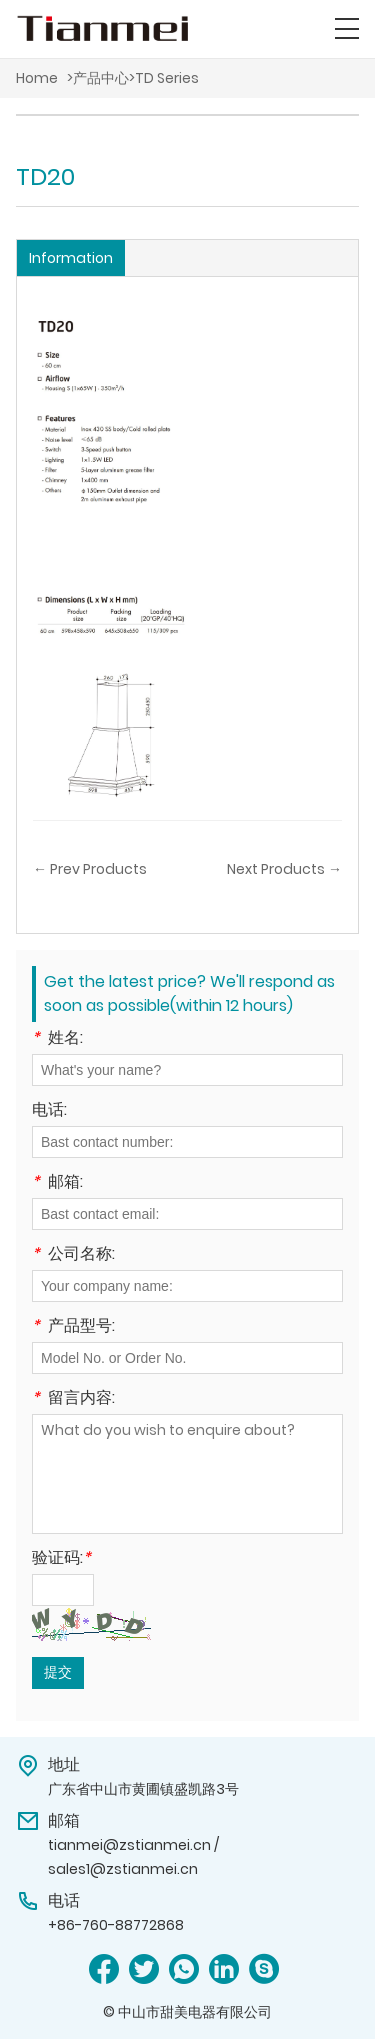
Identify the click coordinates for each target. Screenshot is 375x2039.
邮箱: (57, 1183)
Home (37, 78)
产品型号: (73, 1327)
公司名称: (73, 1255)
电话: (49, 1111)
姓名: (57, 1039)
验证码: (61, 1559)
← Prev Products (90, 869)
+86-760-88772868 (116, 1925)
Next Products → (284, 869)
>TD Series (164, 78)
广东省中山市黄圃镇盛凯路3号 (143, 1789)
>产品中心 (98, 78)
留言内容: (73, 1399)
